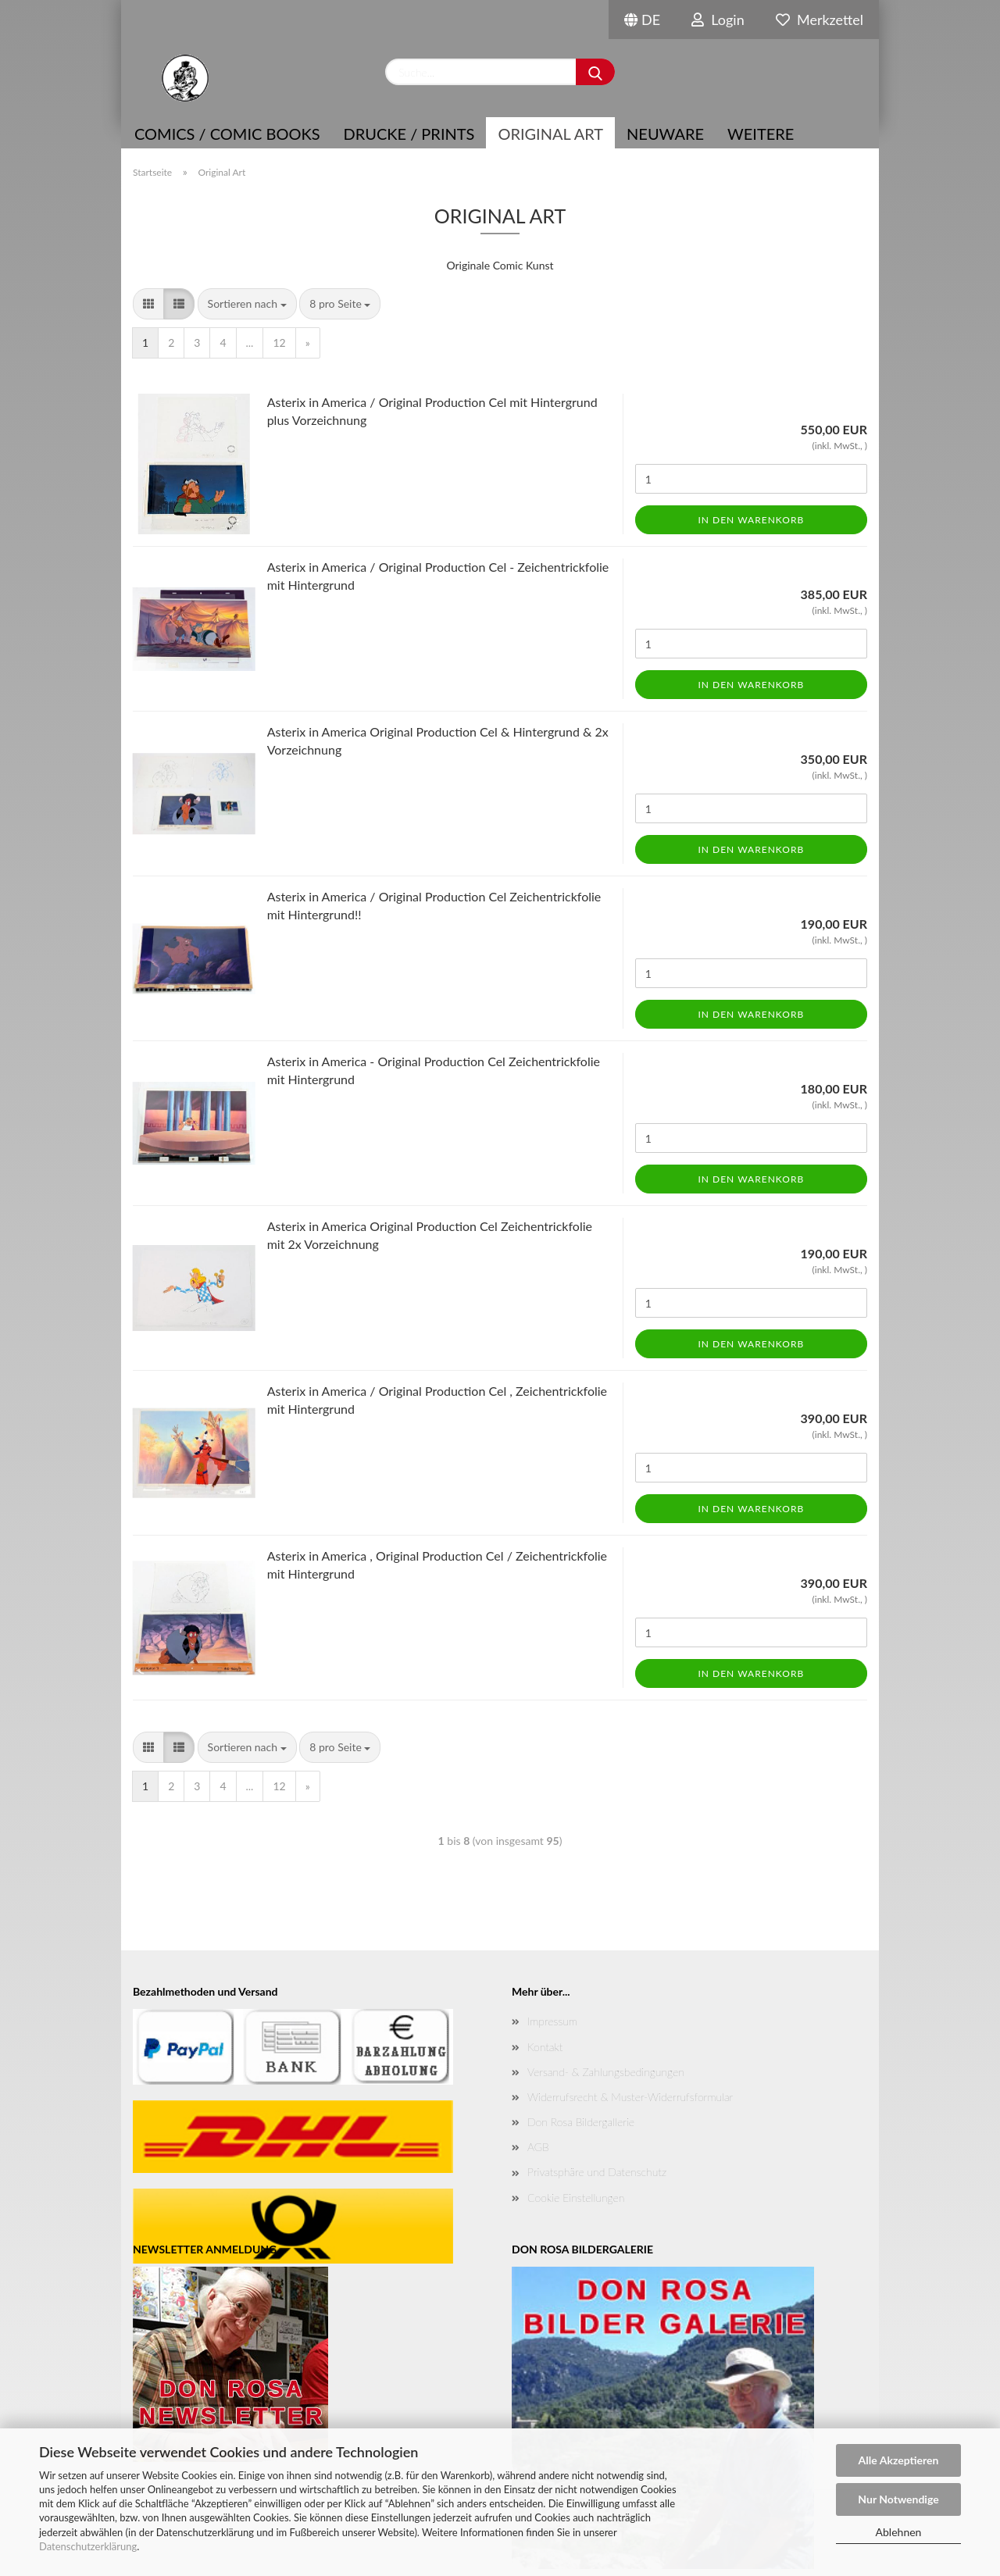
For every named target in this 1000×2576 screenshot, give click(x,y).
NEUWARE (665, 133)
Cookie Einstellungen (575, 2197)
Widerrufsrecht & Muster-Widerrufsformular (630, 2096)
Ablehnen (899, 2532)
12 (279, 342)
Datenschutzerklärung (88, 2546)
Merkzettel (819, 19)
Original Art (550, 133)
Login (718, 19)
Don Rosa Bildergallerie (580, 2121)
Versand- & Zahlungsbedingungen (605, 2071)
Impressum (552, 2021)
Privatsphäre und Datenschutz (596, 2171)
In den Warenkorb (751, 520)
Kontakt (544, 2046)
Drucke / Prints (409, 133)
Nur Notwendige (898, 2499)
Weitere (760, 133)
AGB (538, 2146)
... (250, 342)
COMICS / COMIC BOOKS (227, 133)
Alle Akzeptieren (899, 2460)
